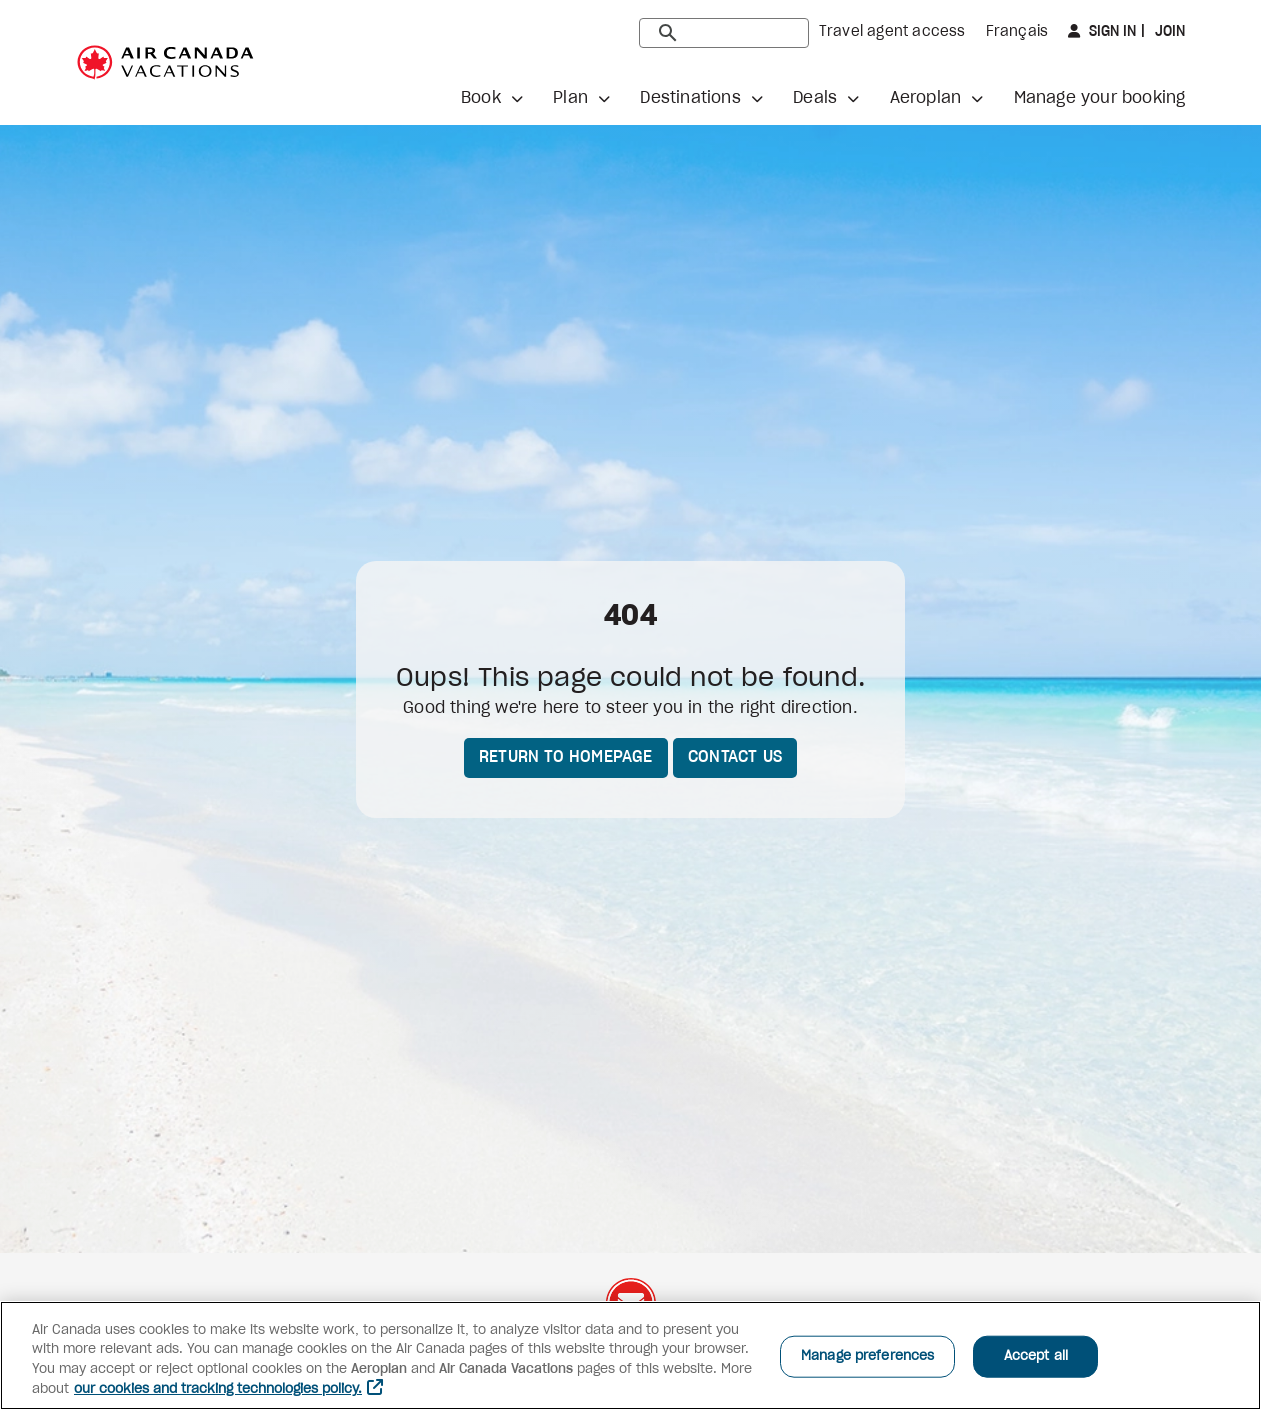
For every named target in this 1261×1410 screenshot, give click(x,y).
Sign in (1110, 31)
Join (1168, 32)
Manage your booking (1100, 98)
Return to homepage (566, 757)
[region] (630, 1355)
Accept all (1036, 1356)
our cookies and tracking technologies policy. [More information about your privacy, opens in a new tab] (218, 1389)
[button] (492, 98)
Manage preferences (867, 1356)
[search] (724, 33)
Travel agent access (892, 32)
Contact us (735, 757)
